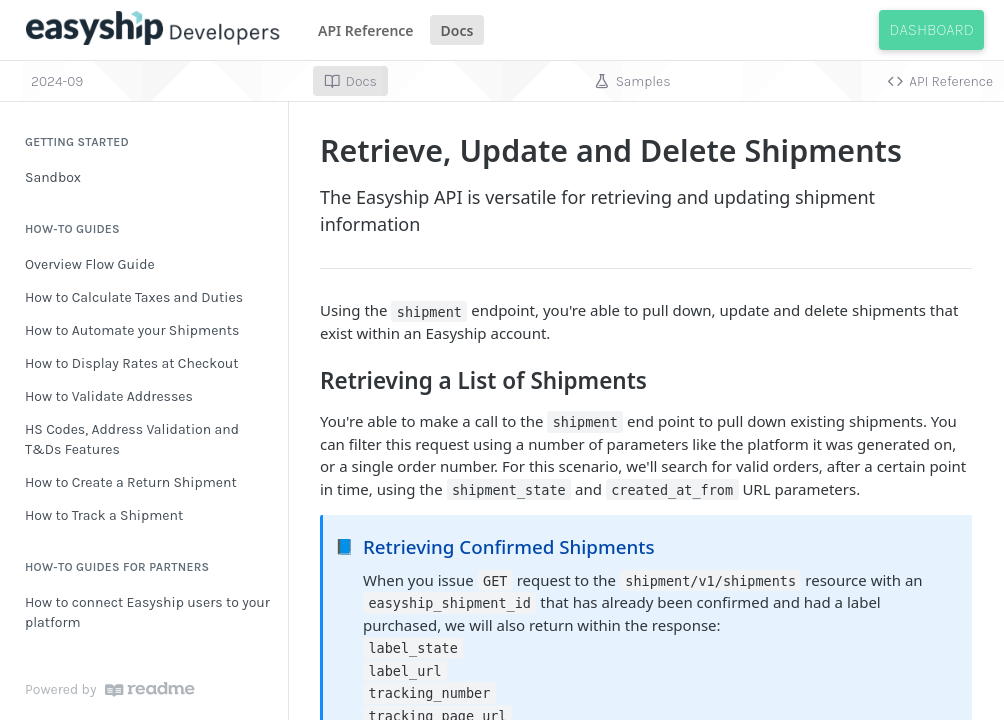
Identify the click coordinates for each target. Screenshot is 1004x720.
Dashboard (931, 29)
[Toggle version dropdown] (69, 81)
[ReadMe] (150, 689)
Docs (457, 30)
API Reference (366, 30)
